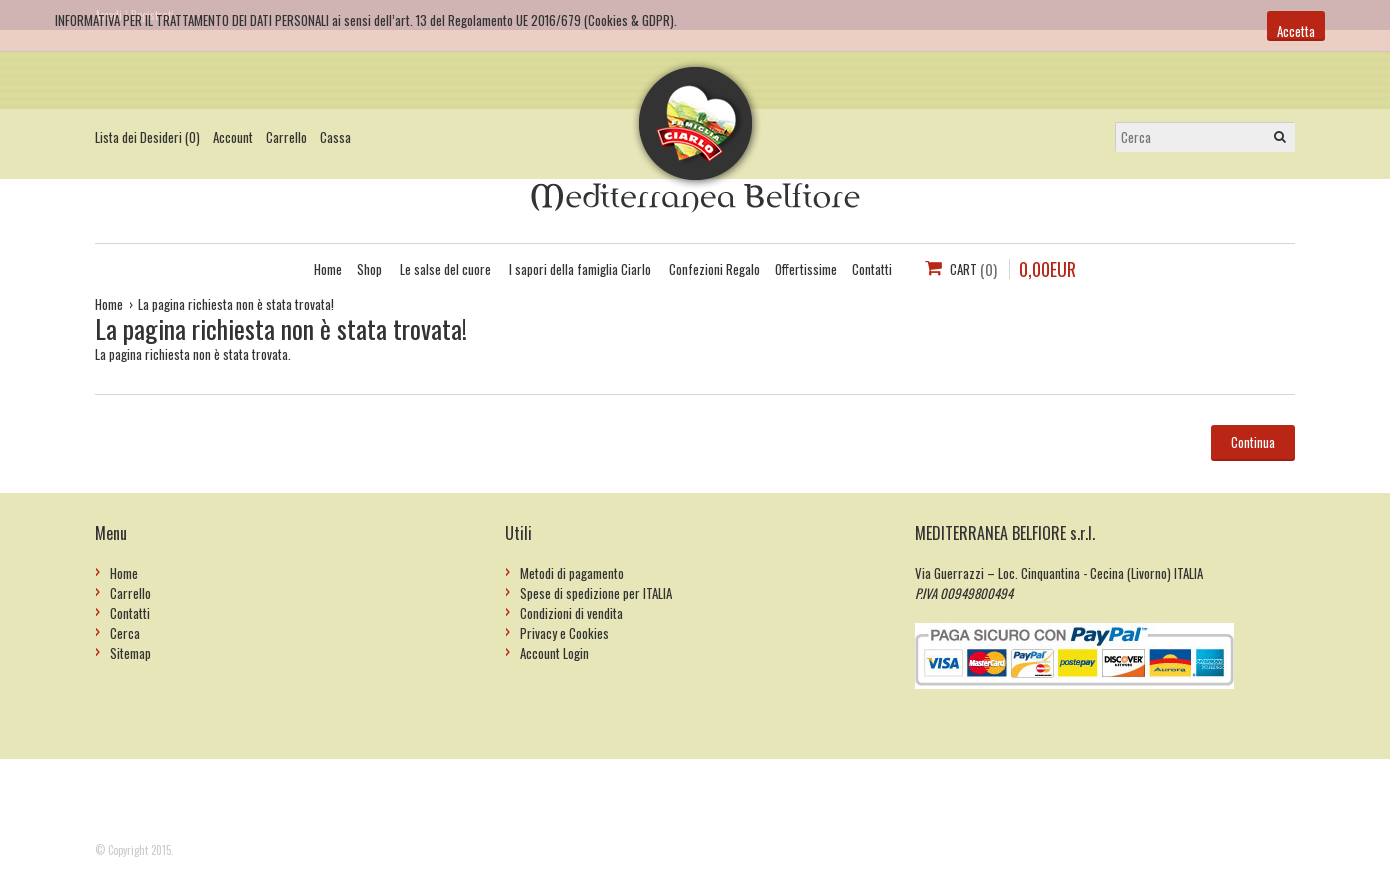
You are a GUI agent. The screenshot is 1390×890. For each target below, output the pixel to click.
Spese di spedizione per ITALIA (596, 593)
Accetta (1296, 31)
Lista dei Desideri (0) (147, 137)
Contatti (872, 269)
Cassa (335, 137)
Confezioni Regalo (714, 269)
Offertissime (806, 269)
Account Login (554, 653)
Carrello (286, 137)
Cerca (125, 633)
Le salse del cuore (445, 269)
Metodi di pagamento (572, 573)
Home (328, 269)
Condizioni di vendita (571, 613)
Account (233, 137)
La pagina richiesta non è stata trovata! (236, 304)
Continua (1253, 442)
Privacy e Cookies (564, 633)
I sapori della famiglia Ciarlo (580, 269)
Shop (369, 269)
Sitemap (130, 653)
